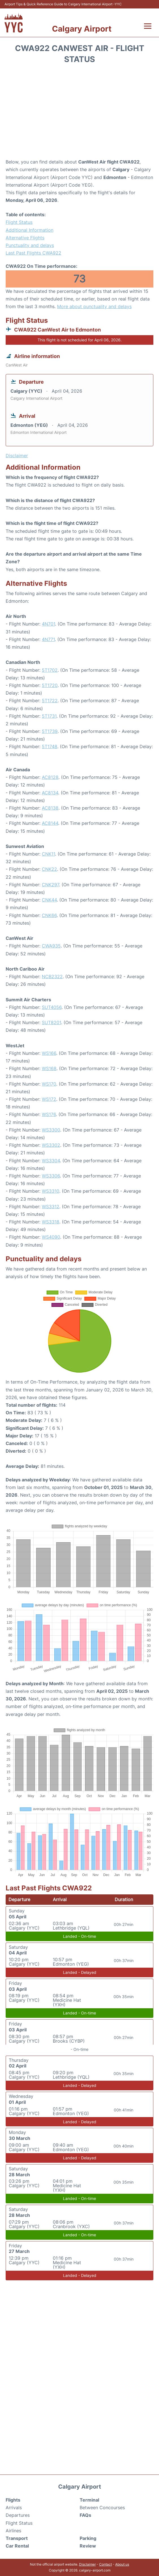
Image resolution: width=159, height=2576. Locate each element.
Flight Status (19, 222)
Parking (88, 2538)
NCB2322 (52, 976)
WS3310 (50, 1191)
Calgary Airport (82, 29)
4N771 (48, 639)
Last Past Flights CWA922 (33, 253)
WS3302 (51, 1145)
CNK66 (49, 915)
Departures (18, 2515)
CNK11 (48, 854)
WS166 (49, 1053)
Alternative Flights (25, 237)
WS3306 (51, 1176)
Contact (105, 2564)
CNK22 (49, 869)
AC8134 (50, 793)
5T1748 (49, 746)
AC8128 (50, 777)
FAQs (85, 2515)
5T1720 (50, 685)
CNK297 (50, 884)
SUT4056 (52, 1007)
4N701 (48, 624)
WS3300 (51, 1130)
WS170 (49, 1084)
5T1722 (50, 700)
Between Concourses (102, 2507)
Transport (17, 2538)
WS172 (49, 1099)
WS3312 (50, 1206)
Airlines (13, 2530)
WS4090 (51, 1237)
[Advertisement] (79, 113)
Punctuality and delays (30, 245)
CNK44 (49, 900)
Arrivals (14, 2507)
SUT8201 (51, 1022)
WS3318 (50, 1222)
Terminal (89, 2500)
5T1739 (50, 731)
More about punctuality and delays (94, 306)
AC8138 (50, 808)
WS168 (49, 1068)
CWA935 (51, 946)
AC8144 (50, 823)
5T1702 (50, 670)
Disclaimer (87, 2564)
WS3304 (51, 1160)
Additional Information (29, 230)
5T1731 (49, 716)
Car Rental (17, 2546)
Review (88, 2546)
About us (122, 2564)
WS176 (49, 1114)
